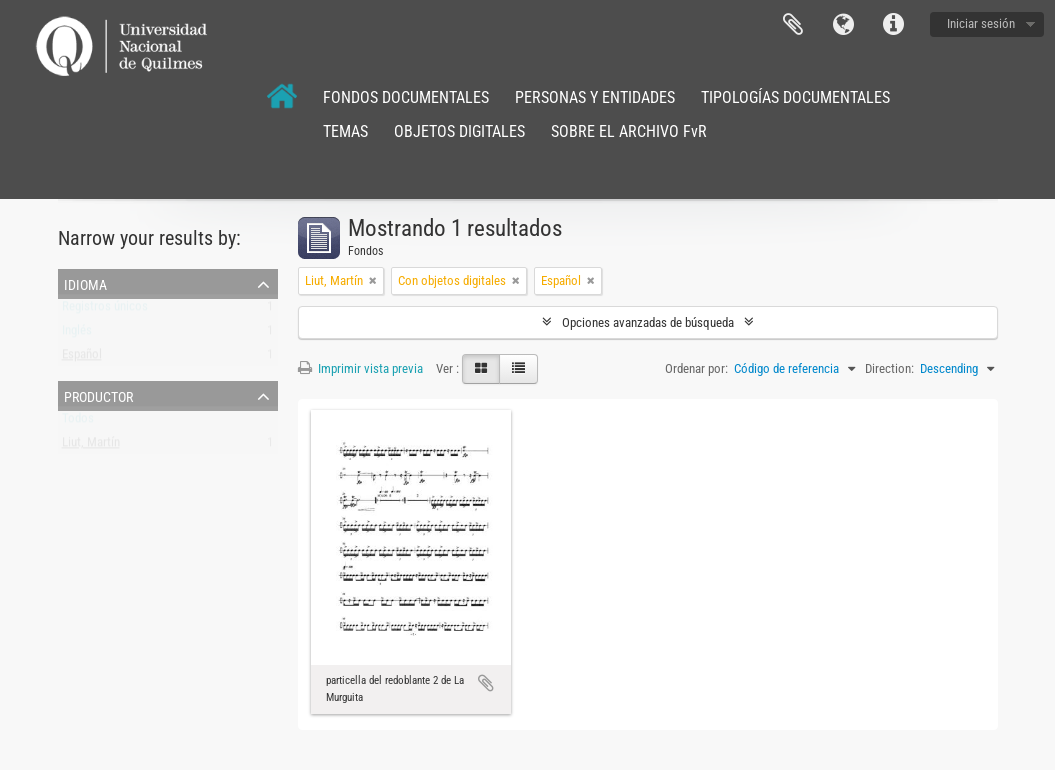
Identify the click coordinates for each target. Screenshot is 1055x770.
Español (82, 358)
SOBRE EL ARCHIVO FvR (629, 131)
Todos (78, 422)
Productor (98, 395)
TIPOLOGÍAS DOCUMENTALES (795, 97)
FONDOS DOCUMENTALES (406, 97)
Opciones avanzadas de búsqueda (648, 322)
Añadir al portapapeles (486, 683)
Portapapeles (793, 25)
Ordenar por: (696, 368)
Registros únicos (105, 310)
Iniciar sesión (981, 23)
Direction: (889, 368)
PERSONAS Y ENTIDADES (595, 97)
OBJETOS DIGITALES (459, 131)
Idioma (843, 25)
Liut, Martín (91, 446)
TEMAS (345, 131)
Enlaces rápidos (893, 25)
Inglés (77, 334)
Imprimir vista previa (360, 368)
